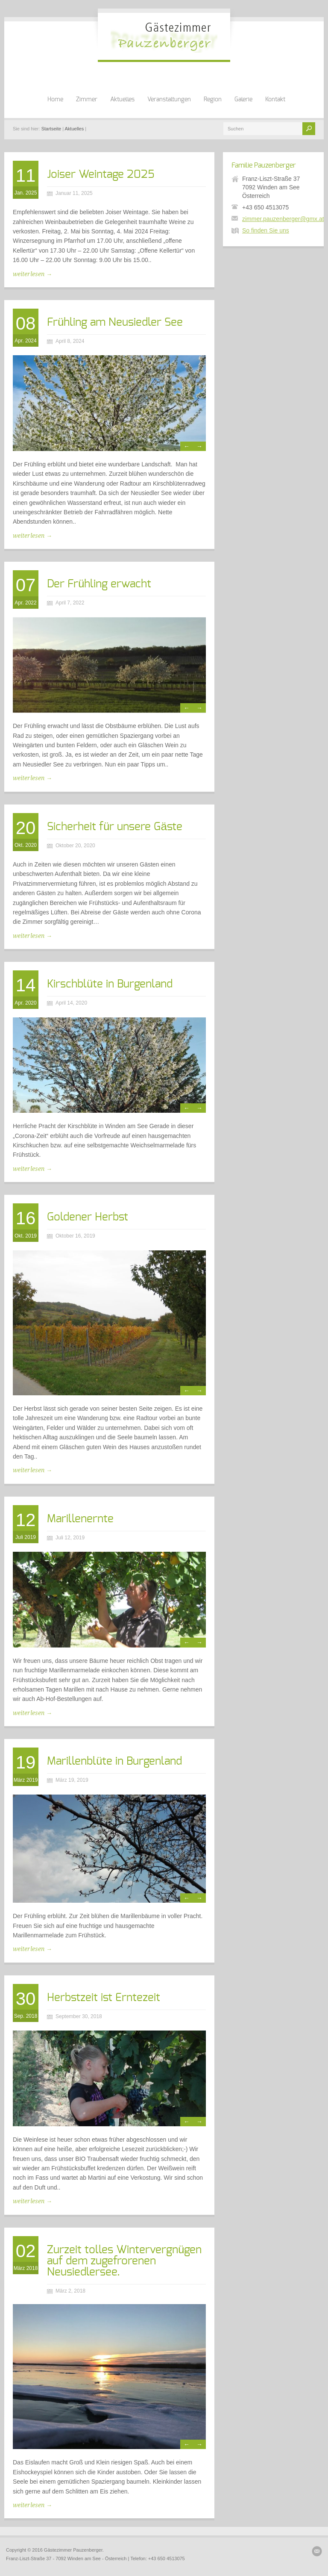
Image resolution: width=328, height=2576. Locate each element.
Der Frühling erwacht (99, 583)
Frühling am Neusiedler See (115, 322)
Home (55, 100)
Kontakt (275, 100)
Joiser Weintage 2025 (101, 174)
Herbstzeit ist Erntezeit (103, 1997)
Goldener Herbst (87, 1217)
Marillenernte (80, 1518)
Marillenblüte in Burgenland (114, 1761)
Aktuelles (122, 100)
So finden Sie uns (265, 230)
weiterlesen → (32, 274)
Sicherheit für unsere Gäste (114, 826)
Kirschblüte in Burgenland (110, 984)
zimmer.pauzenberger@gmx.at (283, 218)
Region (213, 100)
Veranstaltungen (169, 100)
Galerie (243, 100)
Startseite (51, 128)
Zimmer (86, 100)
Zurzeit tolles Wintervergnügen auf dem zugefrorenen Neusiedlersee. (124, 2261)
